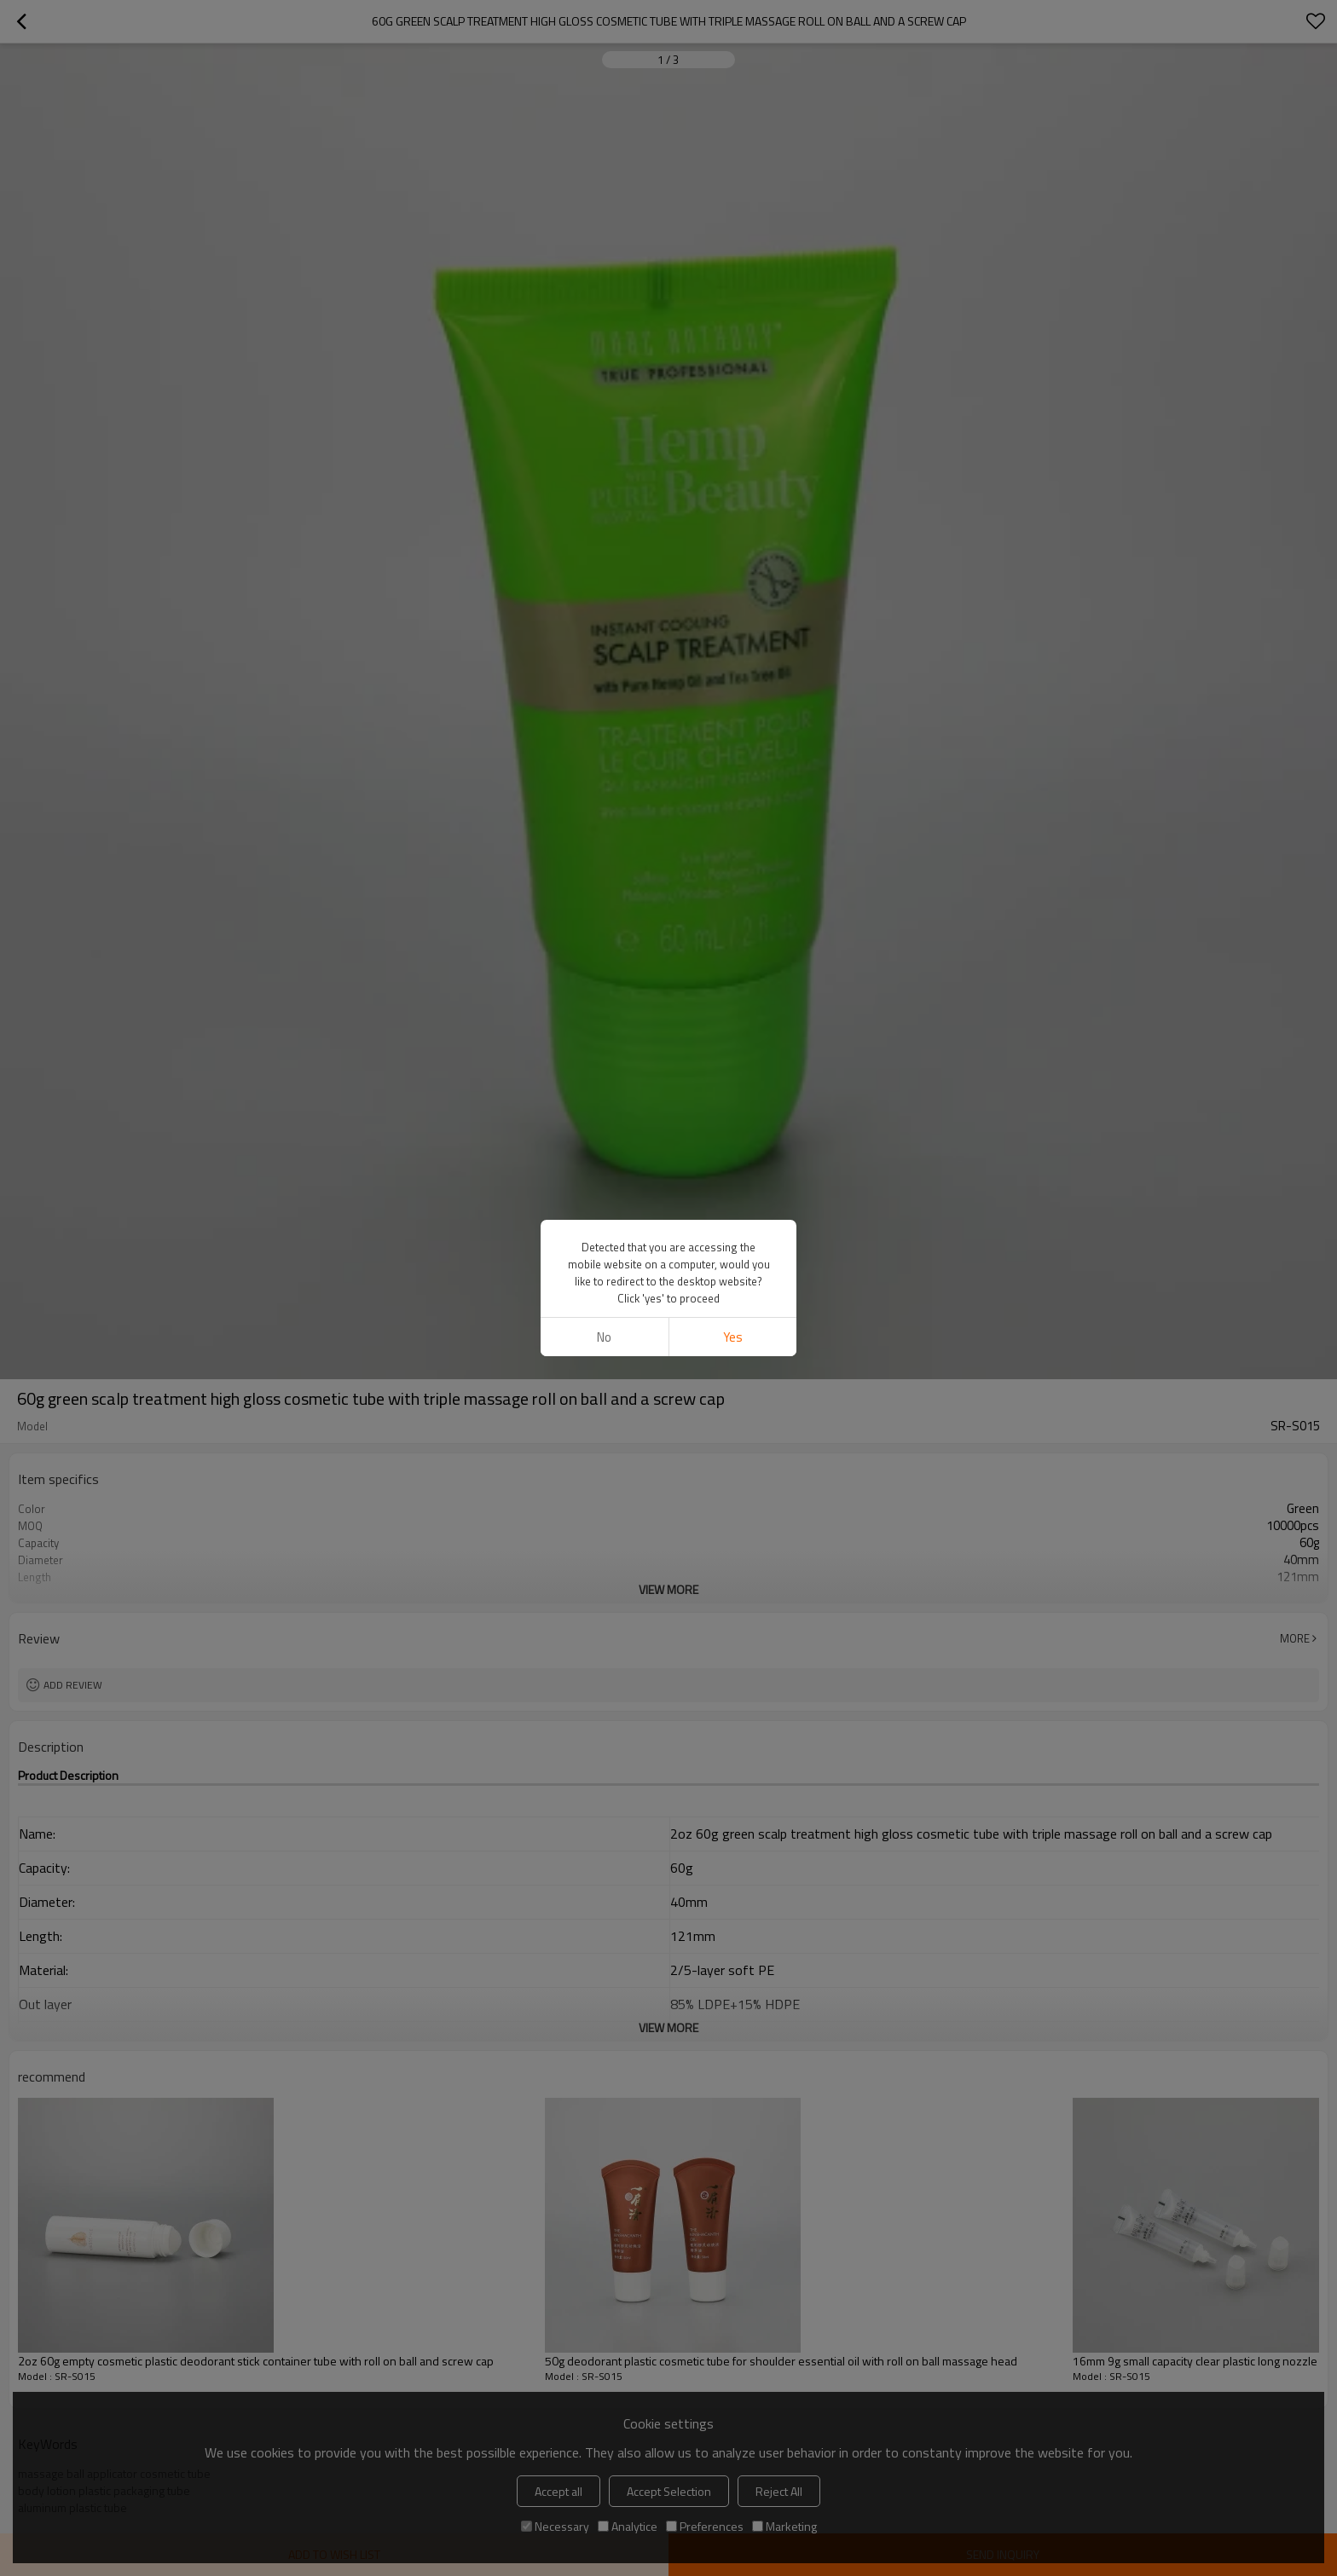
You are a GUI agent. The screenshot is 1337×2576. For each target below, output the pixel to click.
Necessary (555, 2526)
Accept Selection (669, 2491)
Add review (72, 1685)
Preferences (705, 2526)
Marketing (784, 2526)
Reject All (778, 2491)
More (1295, 1638)
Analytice (627, 2526)
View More (668, 1589)
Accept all (558, 2491)
